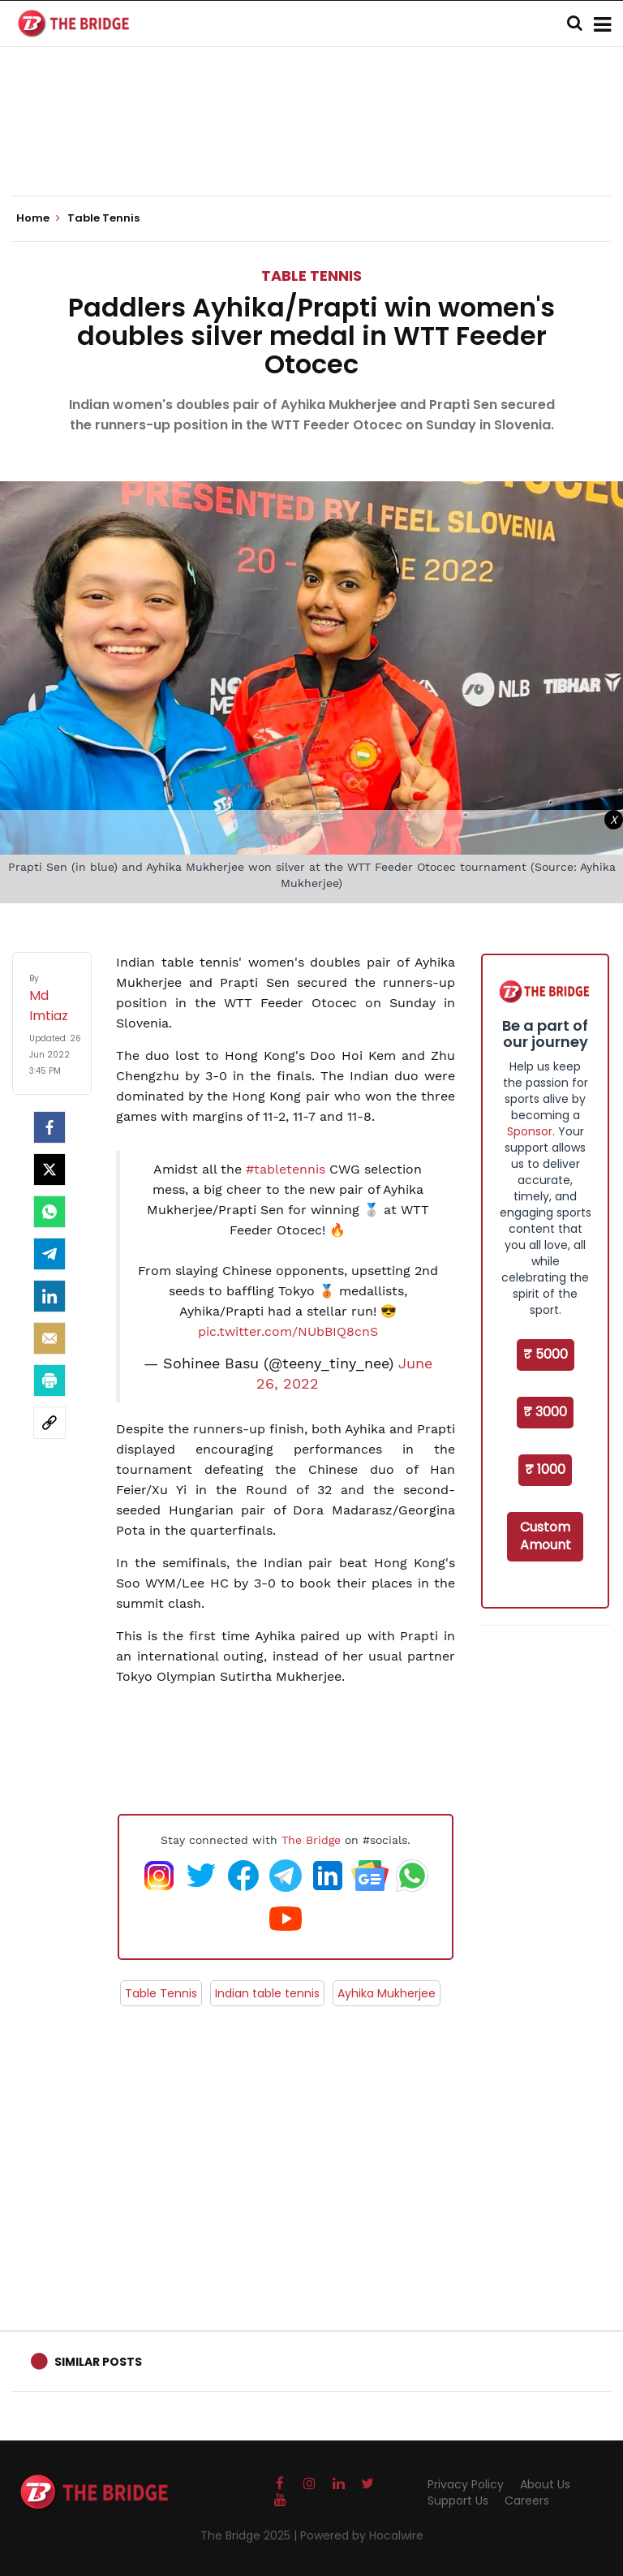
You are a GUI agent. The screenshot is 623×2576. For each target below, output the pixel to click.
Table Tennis (311, 275)
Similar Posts (98, 2362)
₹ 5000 (545, 1354)
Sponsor (529, 1131)
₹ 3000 (545, 1411)
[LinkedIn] (49, 1296)
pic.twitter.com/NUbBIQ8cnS (288, 1331)
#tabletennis (285, 1169)
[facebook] (49, 1127)
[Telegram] (49, 1254)
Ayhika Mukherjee (386, 1993)
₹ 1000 (545, 1469)
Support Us (458, 2500)
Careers (527, 2500)
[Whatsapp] (49, 1211)
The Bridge (311, 1839)
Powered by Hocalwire (361, 2535)
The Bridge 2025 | (250, 2535)
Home (38, 218)
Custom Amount (545, 1536)
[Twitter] (49, 1169)
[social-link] (49, 1422)
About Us (545, 2484)
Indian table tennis (267, 1993)
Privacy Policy (466, 2484)
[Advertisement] (311, 146)
